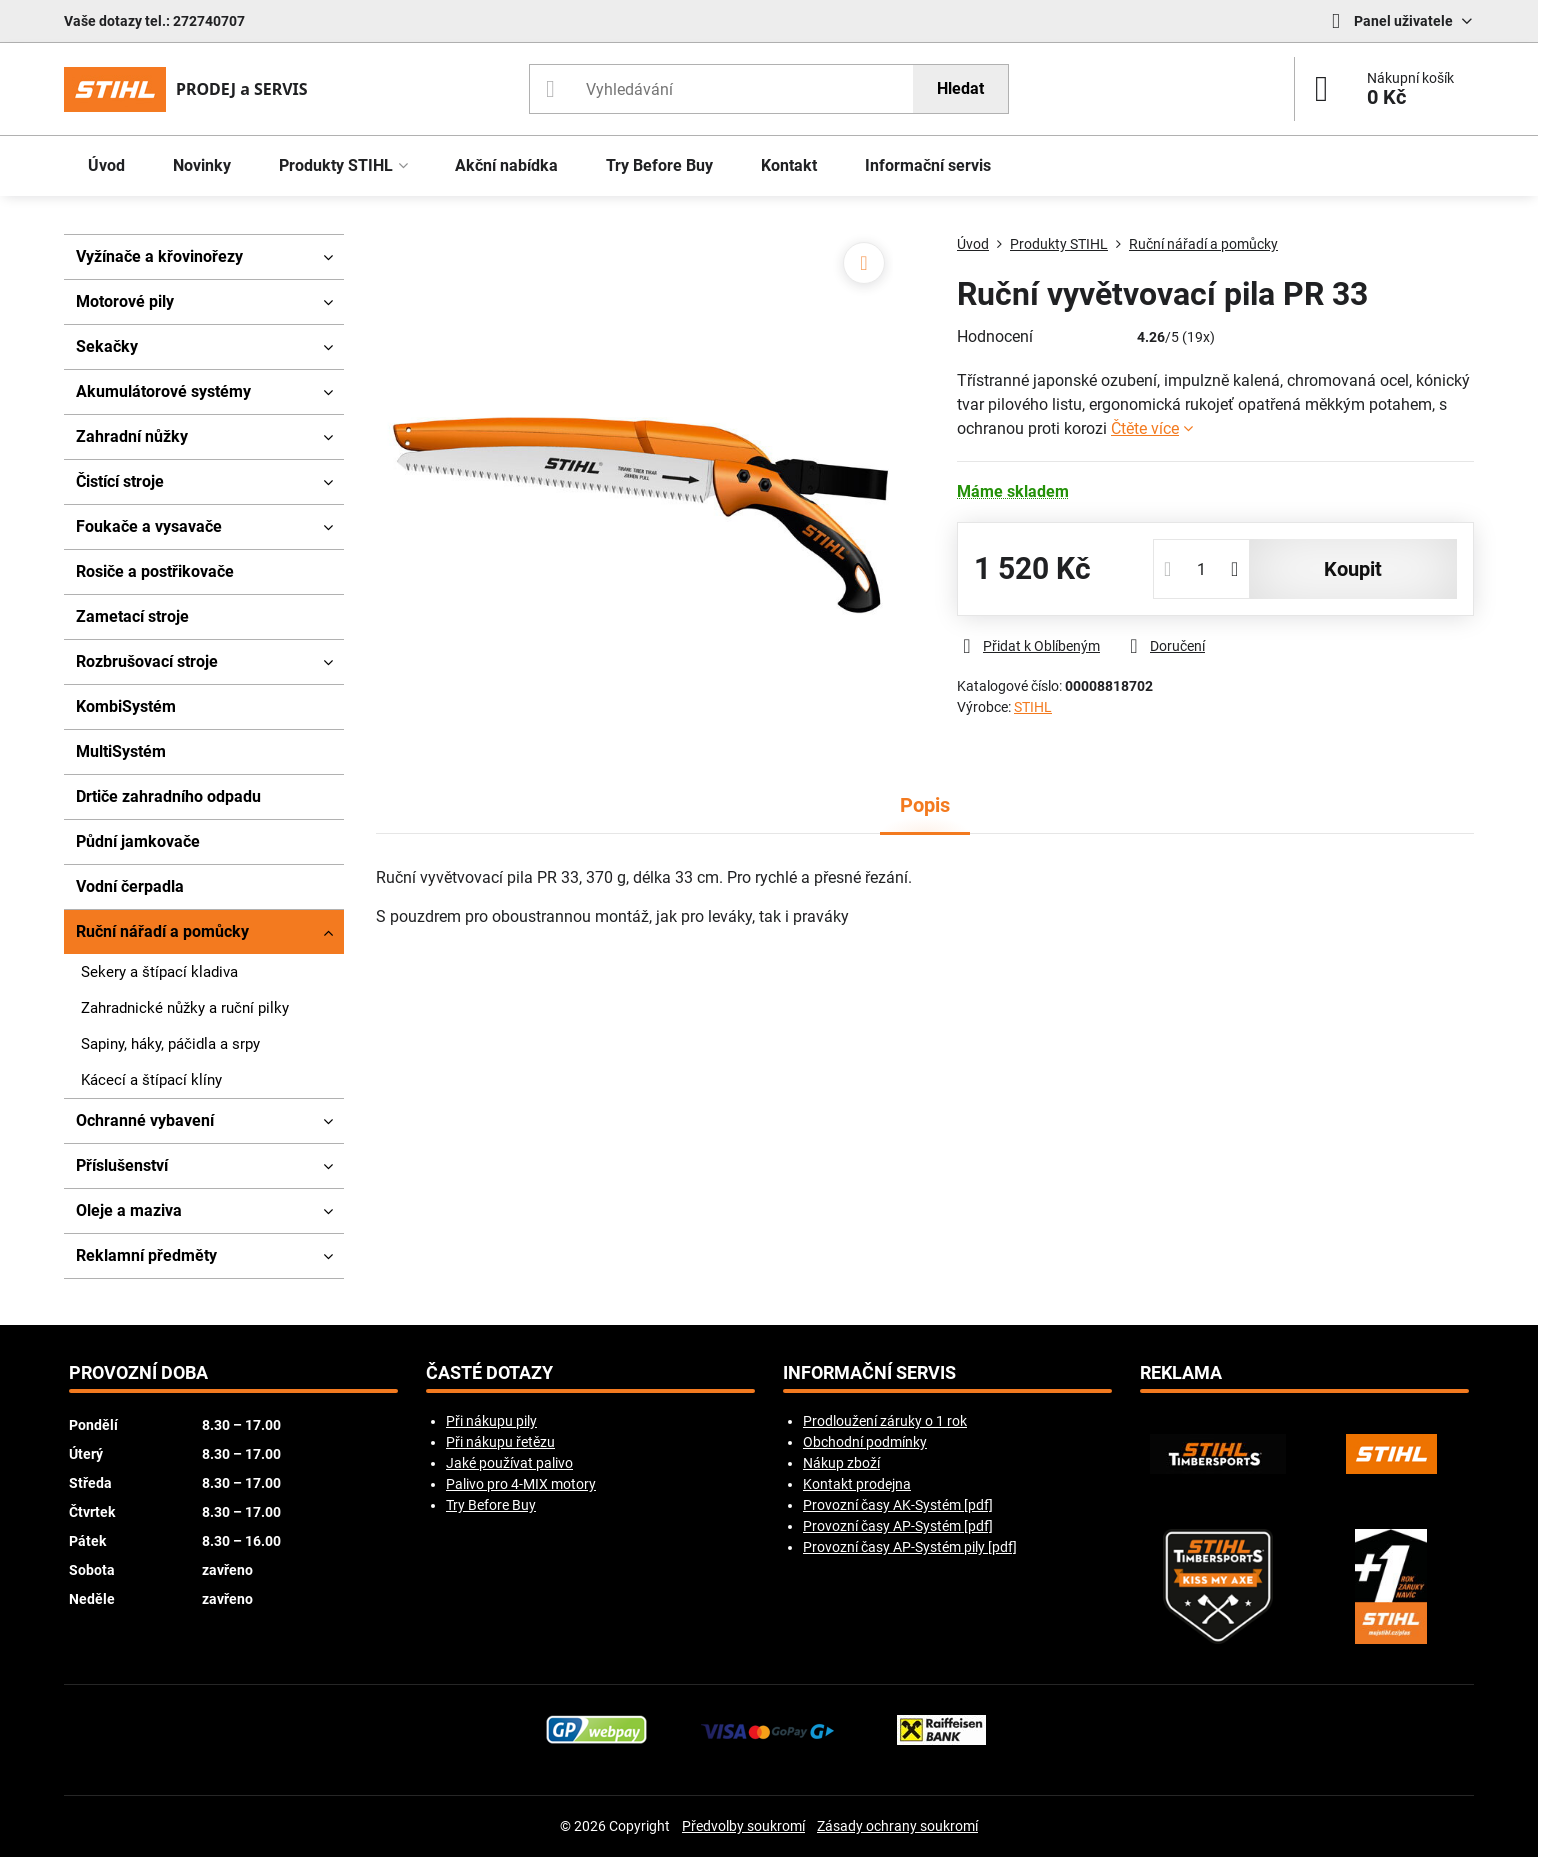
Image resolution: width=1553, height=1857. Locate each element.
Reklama (1181, 1373)
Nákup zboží (841, 1463)
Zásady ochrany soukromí (897, 1826)
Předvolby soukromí (743, 1826)
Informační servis (869, 1373)
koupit (1353, 569)
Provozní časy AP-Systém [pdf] (898, 1526)
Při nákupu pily (491, 1421)
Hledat (960, 88)
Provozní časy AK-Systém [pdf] (898, 1505)
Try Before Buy (491, 1505)
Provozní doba (138, 1373)
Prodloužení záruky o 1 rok (885, 1421)
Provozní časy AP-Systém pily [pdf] (910, 1547)
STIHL (1033, 707)
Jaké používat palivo (509, 1463)
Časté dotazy (489, 1373)
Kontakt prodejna (857, 1484)
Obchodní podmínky (865, 1442)
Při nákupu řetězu (500, 1442)
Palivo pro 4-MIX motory (521, 1484)
